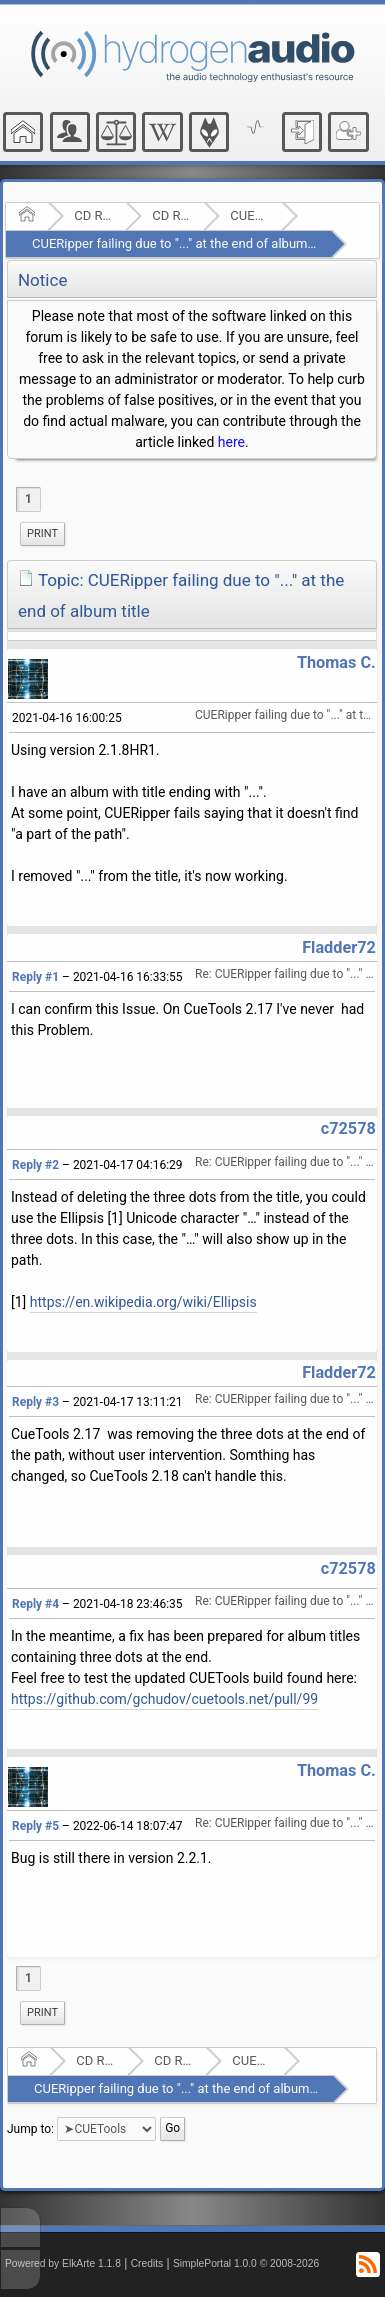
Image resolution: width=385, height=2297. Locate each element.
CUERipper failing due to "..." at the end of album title (182, 243)
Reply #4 (35, 1604)
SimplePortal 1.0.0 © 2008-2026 (246, 2263)
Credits (147, 2263)
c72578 (348, 1128)
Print (42, 533)
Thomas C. (336, 662)
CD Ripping (171, 215)
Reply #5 (35, 1826)
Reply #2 (35, 1165)
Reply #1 (35, 977)
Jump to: (30, 2129)
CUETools (249, 215)
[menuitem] (42, 534)
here (231, 442)
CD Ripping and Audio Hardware (93, 215)
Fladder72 (339, 947)
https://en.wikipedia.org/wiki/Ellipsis (143, 1302)
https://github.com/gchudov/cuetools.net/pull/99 (164, 1699)
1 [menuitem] (28, 499)
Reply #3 (35, 1402)
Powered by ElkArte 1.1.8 (63, 2263)
